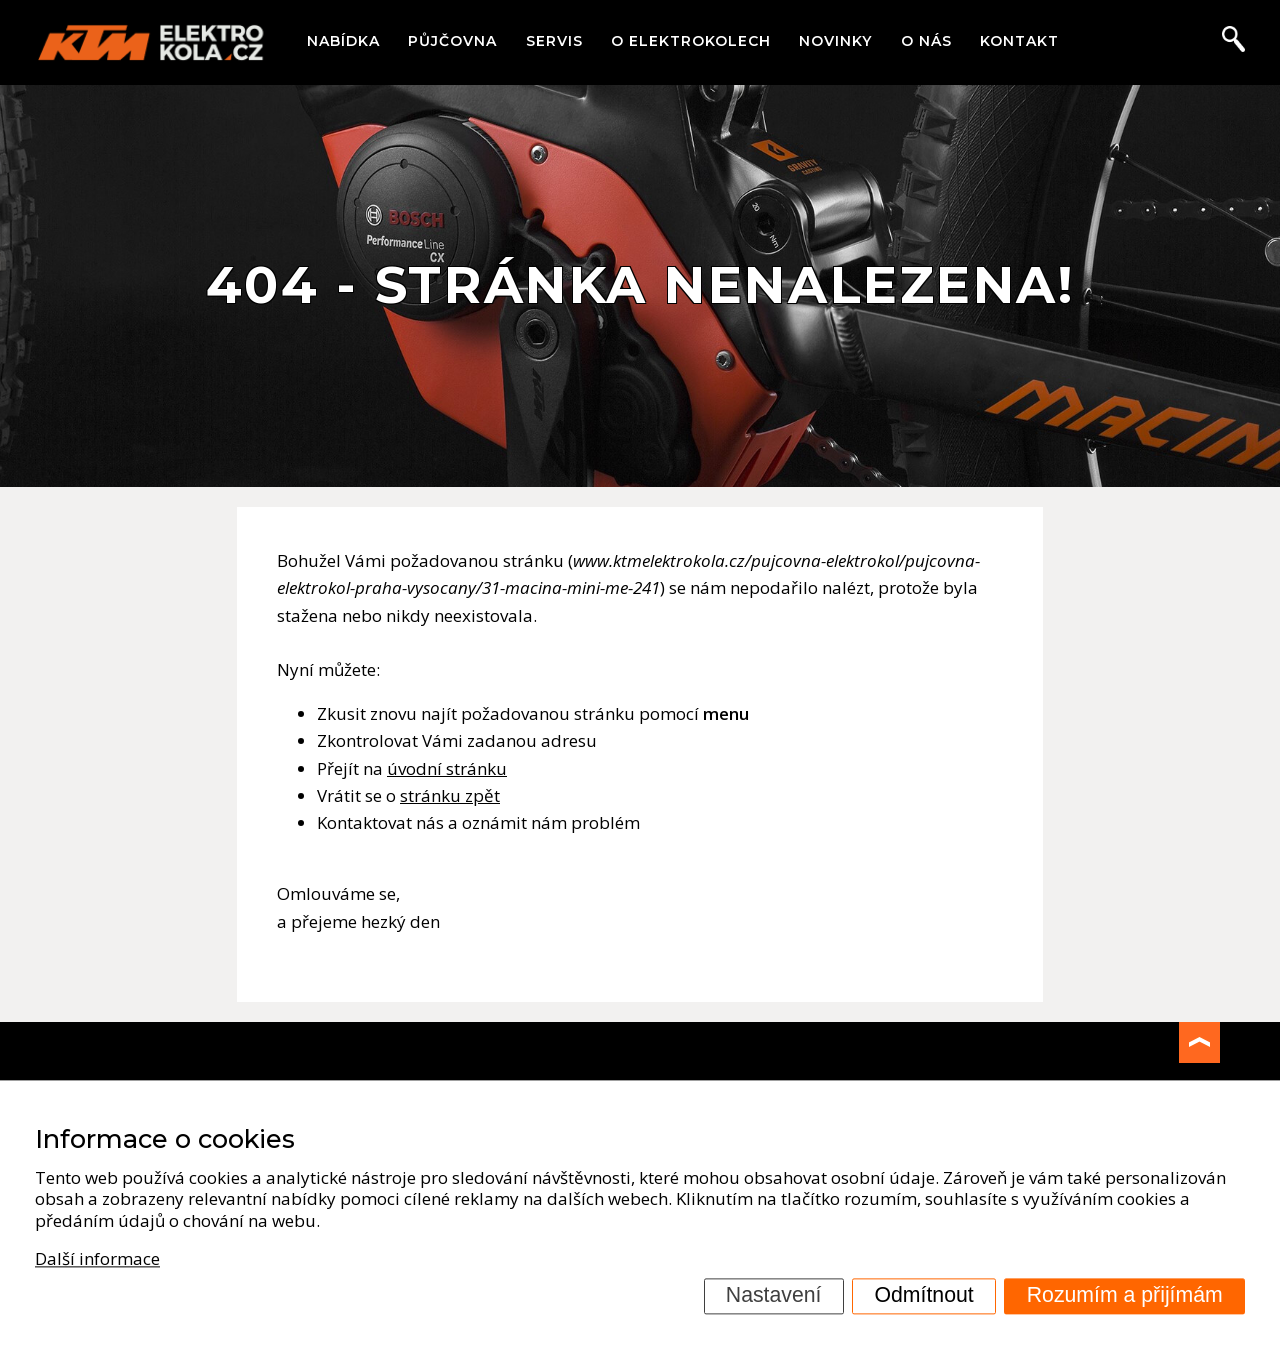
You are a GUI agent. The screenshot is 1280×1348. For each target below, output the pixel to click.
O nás (926, 41)
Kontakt (1019, 41)
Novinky (835, 41)
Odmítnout (924, 1295)
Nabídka (343, 41)
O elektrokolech (691, 41)
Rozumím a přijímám (1125, 1295)
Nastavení (774, 1295)
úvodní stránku (447, 768)
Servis (554, 41)
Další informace (97, 1258)
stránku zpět (450, 795)
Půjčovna (452, 41)
